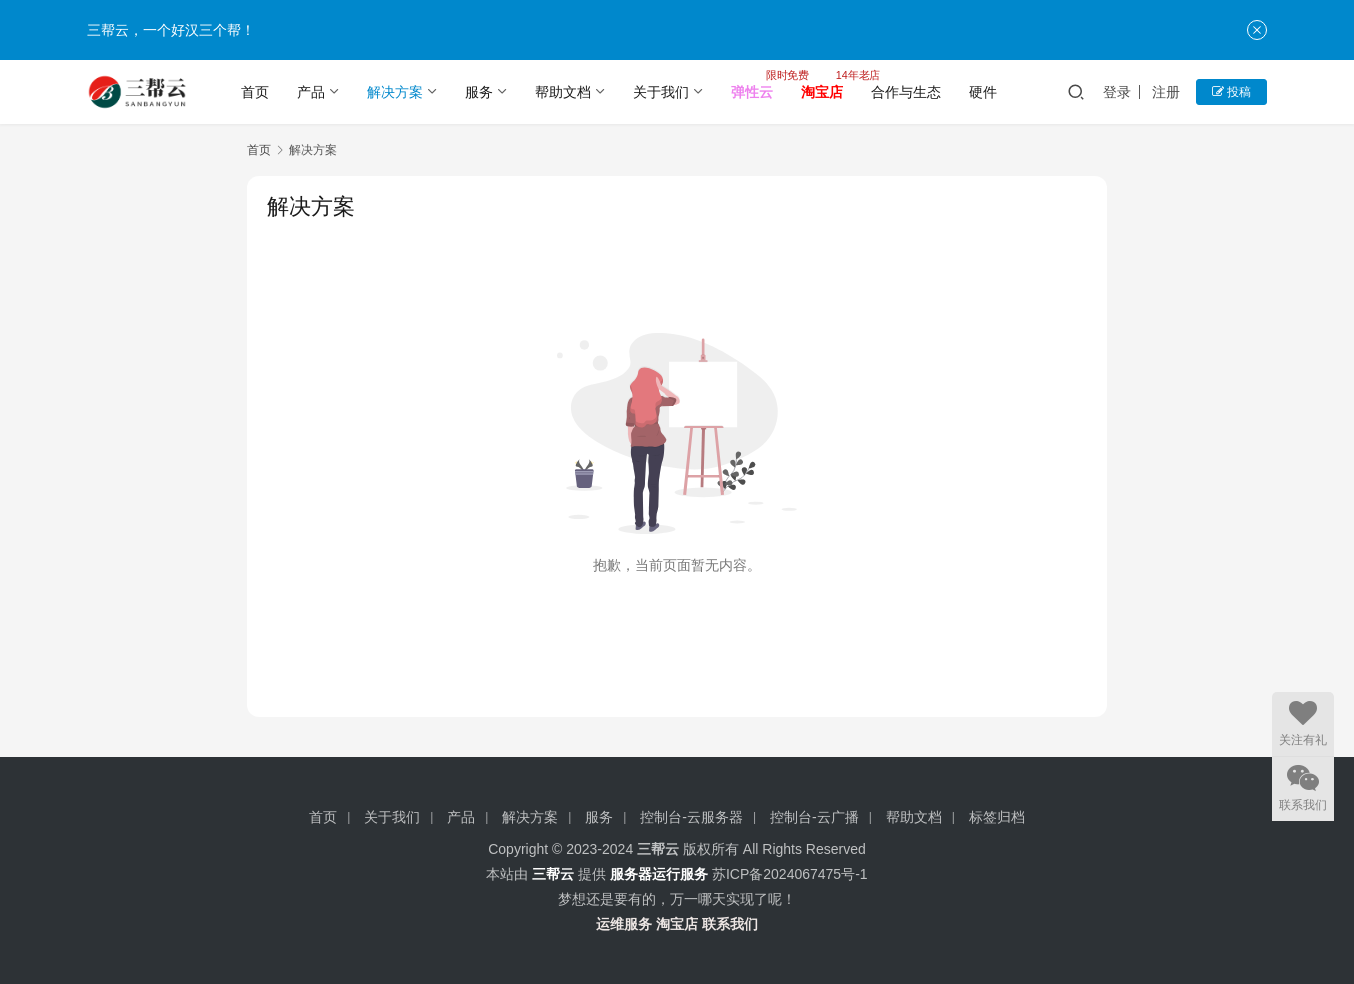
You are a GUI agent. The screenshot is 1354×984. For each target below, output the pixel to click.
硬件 (983, 92)
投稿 (1231, 92)
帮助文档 (563, 92)
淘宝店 (677, 924)
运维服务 (624, 924)
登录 (1117, 92)
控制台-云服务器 (691, 817)
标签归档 (997, 817)
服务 (479, 92)
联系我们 (730, 924)
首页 (255, 92)
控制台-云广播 (814, 817)
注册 (1166, 92)
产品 (311, 92)
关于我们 (661, 92)
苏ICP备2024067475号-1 (790, 874)
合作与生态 (906, 92)
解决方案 (395, 92)
